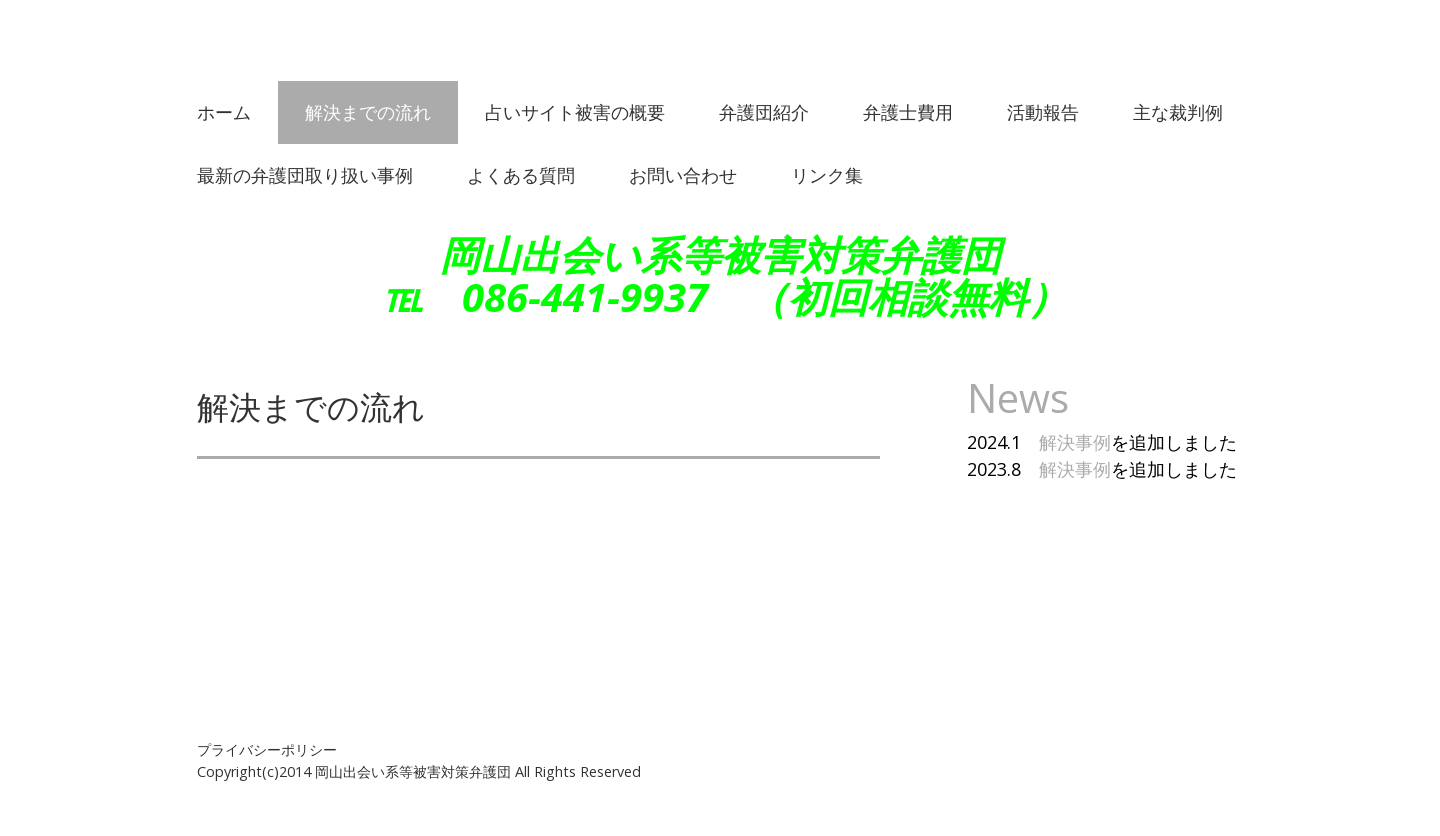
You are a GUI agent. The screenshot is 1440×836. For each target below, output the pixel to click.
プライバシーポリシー (267, 749)
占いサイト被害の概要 (575, 112)
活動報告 (1043, 112)
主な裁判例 (1178, 112)
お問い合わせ (683, 175)
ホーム (224, 112)
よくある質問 (521, 175)
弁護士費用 (908, 112)
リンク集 (827, 175)
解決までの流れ (368, 112)
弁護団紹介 (764, 112)
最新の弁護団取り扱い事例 (305, 175)
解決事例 (1075, 442)
